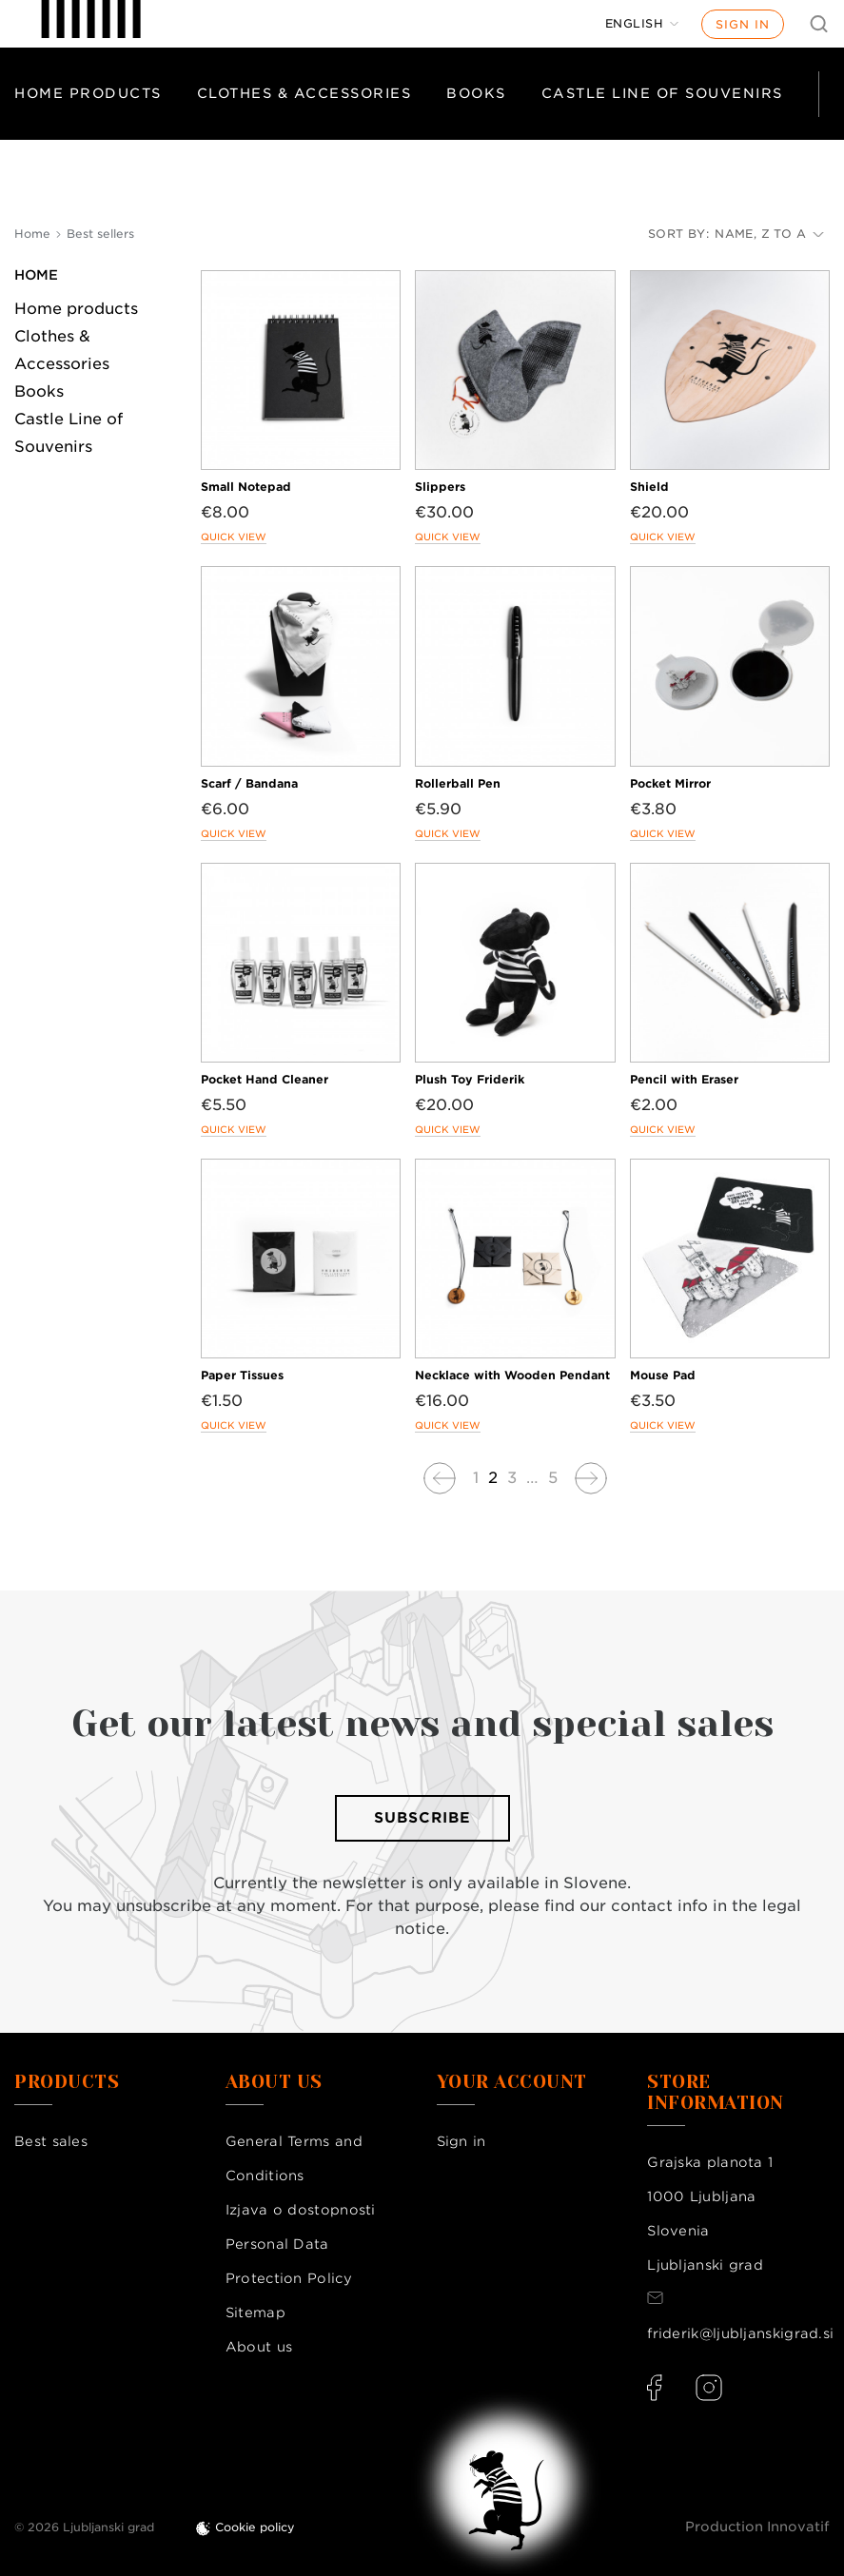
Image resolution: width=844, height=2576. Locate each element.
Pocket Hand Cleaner (264, 1079)
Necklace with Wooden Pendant (512, 1375)
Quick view (233, 536)
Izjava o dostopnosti (301, 2209)
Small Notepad (246, 486)
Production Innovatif (757, 2526)
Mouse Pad (663, 1375)
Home (36, 275)
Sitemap (255, 2312)
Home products (88, 93)
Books (476, 93)
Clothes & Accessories (304, 93)
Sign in (743, 24)
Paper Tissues (242, 1375)
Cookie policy (255, 2527)
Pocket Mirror (670, 783)
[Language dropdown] (642, 23)
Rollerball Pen (458, 783)
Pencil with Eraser (684, 1079)
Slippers (440, 486)
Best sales (51, 2141)
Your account (512, 2082)
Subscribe (422, 1817)
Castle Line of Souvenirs (662, 93)
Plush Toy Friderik (469, 1079)
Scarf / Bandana (249, 783)
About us (259, 2346)
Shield (649, 486)
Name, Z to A (769, 233)
